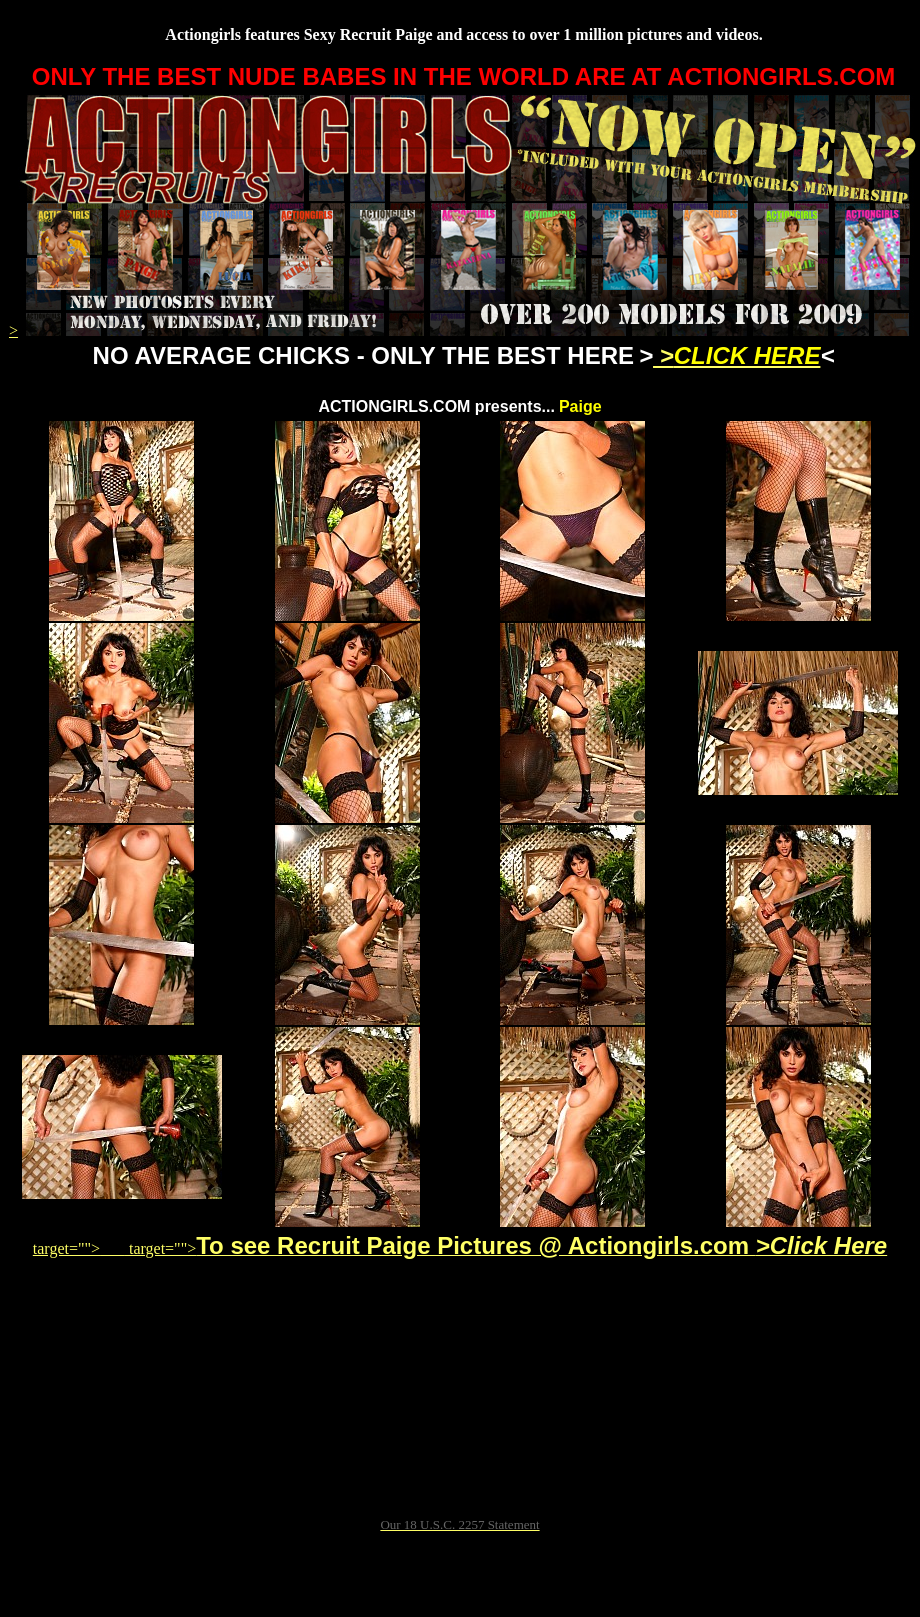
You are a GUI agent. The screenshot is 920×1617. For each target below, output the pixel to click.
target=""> (79, 1248)
